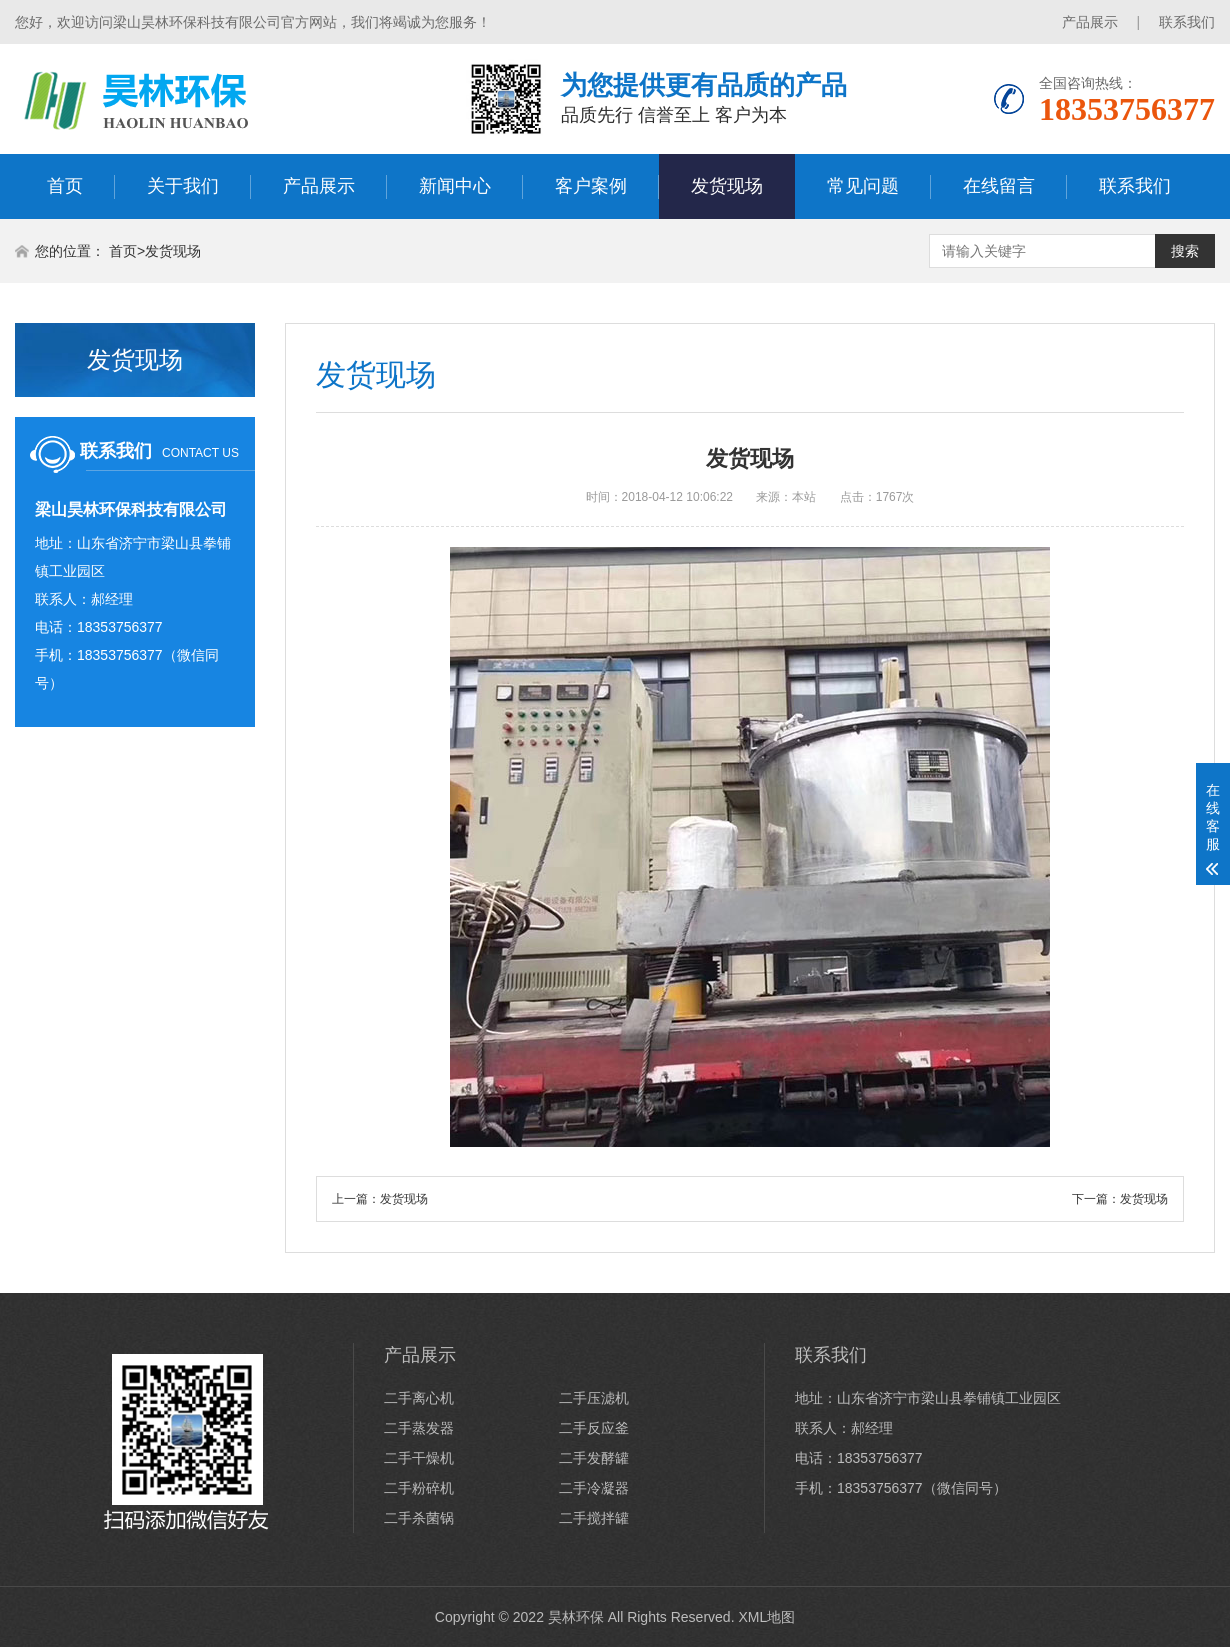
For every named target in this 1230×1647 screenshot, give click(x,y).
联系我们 (1187, 22)
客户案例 (591, 186)
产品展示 (1090, 22)
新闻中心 (455, 186)
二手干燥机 (419, 1458)
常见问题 (863, 186)
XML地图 (766, 1617)
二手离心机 (419, 1398)
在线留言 (999, 186)
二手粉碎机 (419, 1488)
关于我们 (183, 186)
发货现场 (727, 186)
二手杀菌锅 (419, 1518)
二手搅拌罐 (594, 1518)
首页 (65, 186)
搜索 (1185, 251)
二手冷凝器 (594, 1488)
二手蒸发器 (419, 1428)
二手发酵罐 (594, 1458)
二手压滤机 (594, 1398)
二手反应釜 (594, 1428)
